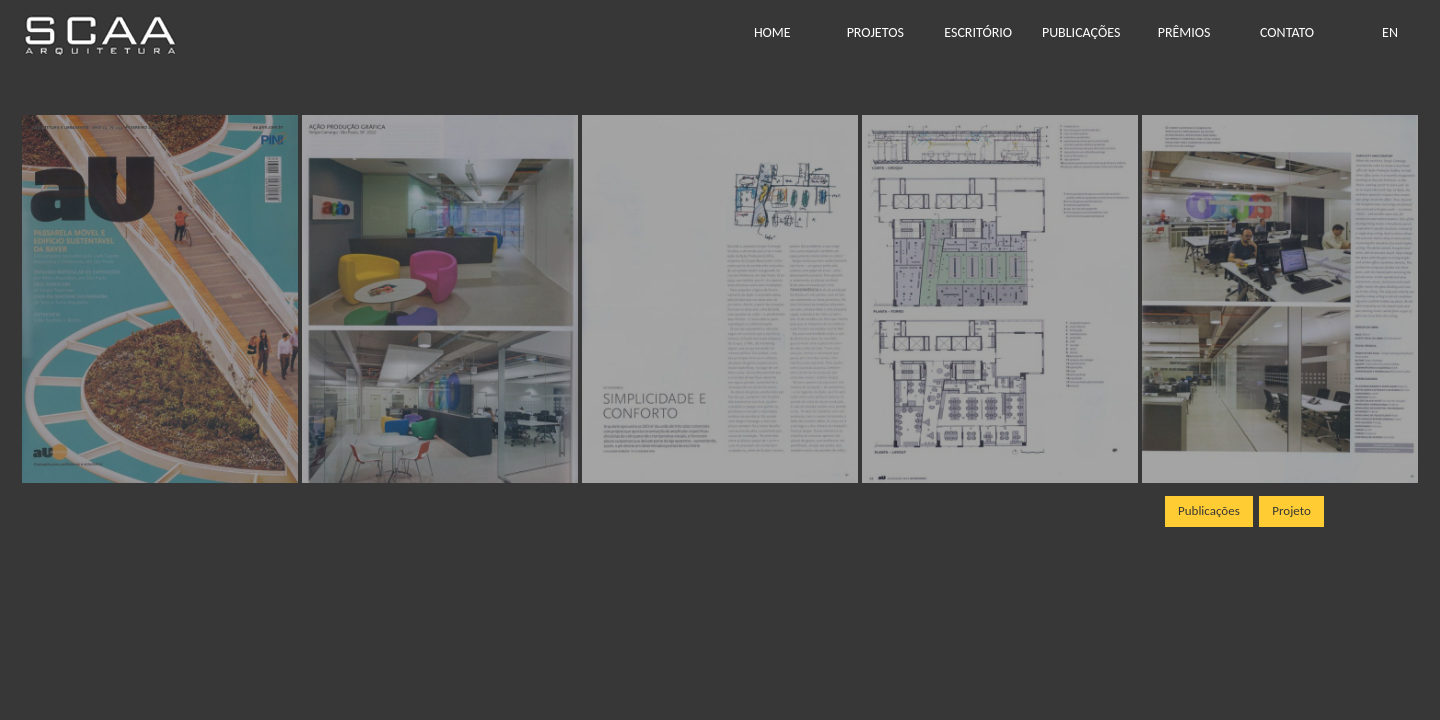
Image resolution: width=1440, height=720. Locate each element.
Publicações (1209, 510)
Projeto (1291, 510)
